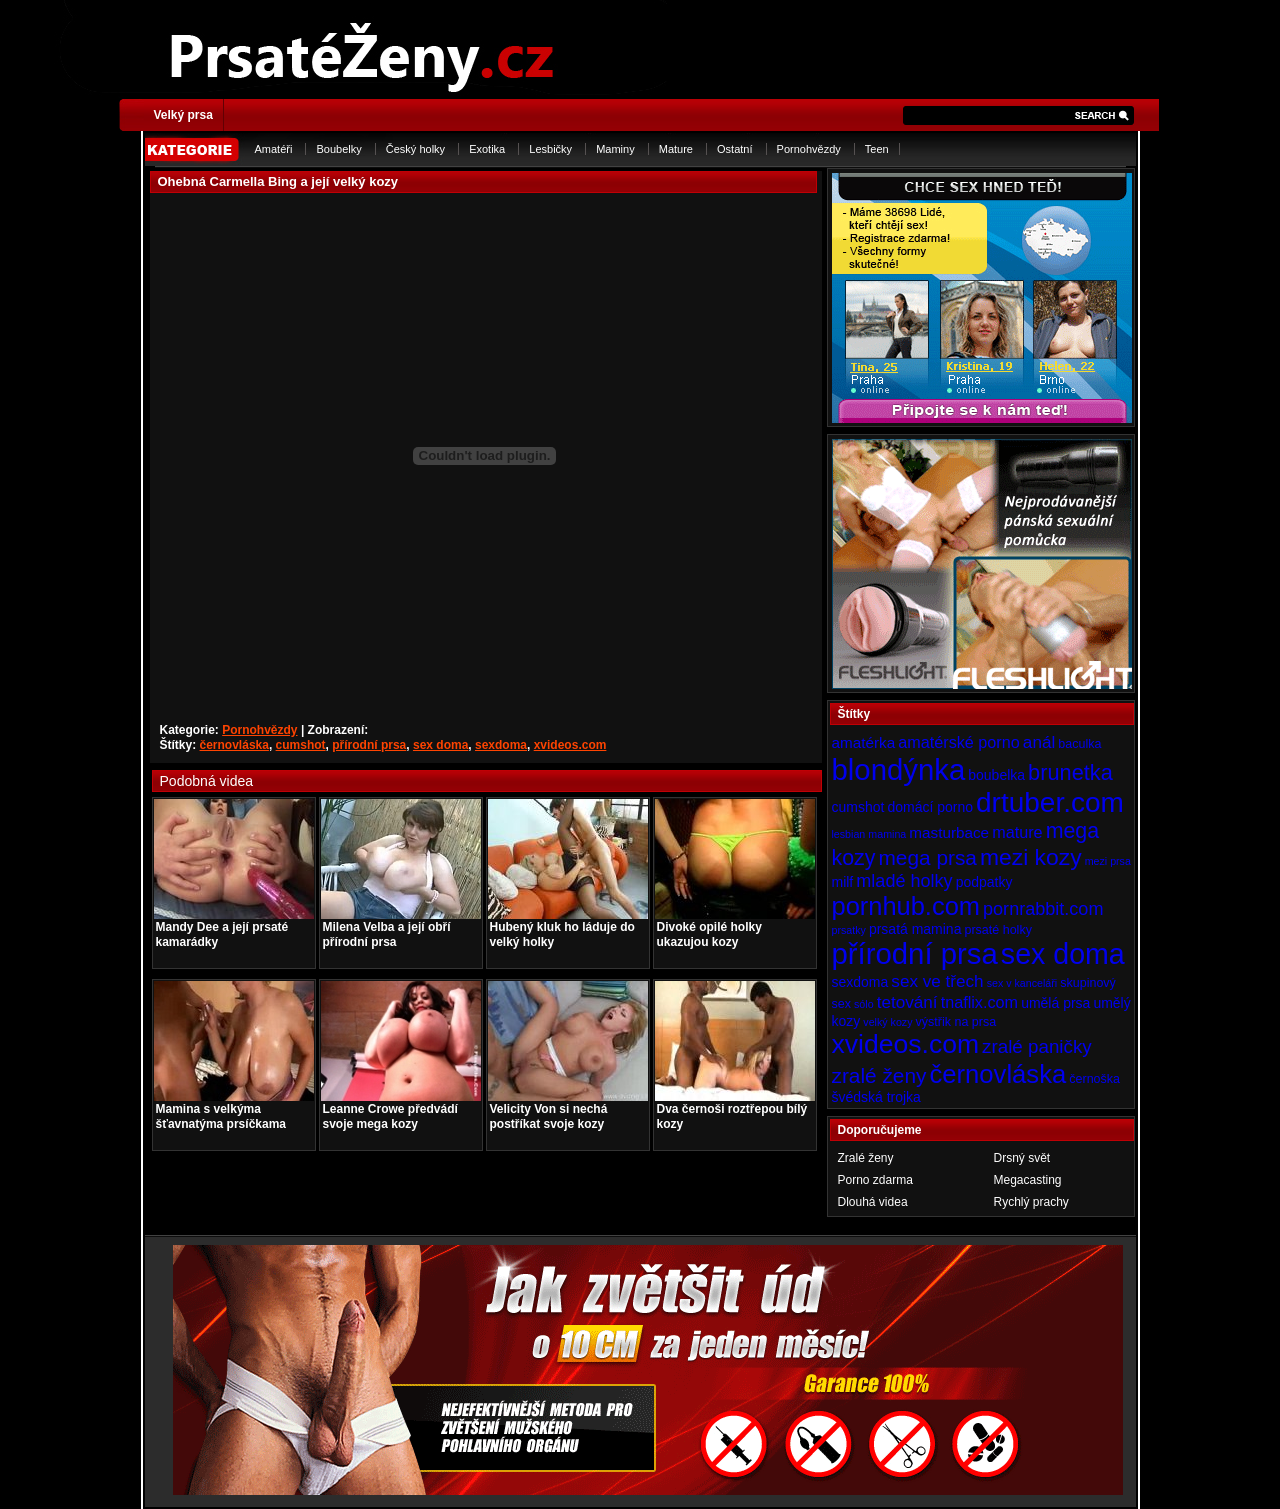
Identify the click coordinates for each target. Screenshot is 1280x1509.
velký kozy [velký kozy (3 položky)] (887, 1022)
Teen (877, 149)
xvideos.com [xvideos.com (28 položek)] (906, 1044)
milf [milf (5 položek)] (843, 882)
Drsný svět (1022, 1158)
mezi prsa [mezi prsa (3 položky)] (1108, 861)
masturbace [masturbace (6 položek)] (949, 832)
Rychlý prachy (1031, 1202)
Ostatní (734, 149)
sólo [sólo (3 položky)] (864, 1004)
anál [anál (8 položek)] (1039, 742)
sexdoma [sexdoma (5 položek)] (860, 982)
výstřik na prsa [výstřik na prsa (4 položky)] (956, 1022)
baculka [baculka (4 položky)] (1079, 744)
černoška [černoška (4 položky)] (1094, 1079)
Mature (676, 149)
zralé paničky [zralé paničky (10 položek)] (1037, 1046)
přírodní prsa (369, 745)
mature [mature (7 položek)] (1017, 832)
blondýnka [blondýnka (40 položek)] (899, 769)
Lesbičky (550, 149)
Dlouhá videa (873, 1202)
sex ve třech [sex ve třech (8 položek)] (937, 981)
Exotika (487, 149)
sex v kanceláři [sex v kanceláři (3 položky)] (1022, 983)
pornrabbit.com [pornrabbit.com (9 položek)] (1043, 909)
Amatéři (274, 149)
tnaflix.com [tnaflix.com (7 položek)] (979, 1002)
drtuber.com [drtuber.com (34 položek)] (1050, 802)
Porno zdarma (875, 1180)
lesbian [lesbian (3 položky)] (849, 834)
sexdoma (501, 745)
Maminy (615, 149)
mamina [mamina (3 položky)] (887, 834)
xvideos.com (570, 745)
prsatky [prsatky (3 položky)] (849, 930)
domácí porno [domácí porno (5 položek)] (930, 807)
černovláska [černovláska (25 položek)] (998, 1074)
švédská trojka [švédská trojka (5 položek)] (876, 1097)
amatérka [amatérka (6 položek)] (864, 742)
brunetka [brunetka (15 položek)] (1070, 772)
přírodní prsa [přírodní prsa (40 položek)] (915, 953)
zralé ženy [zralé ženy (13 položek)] (879, 1075)
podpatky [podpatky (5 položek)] (984, 882)
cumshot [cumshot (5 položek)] (858, 807)
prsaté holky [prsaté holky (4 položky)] (997, 930)
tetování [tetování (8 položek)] (907, 1002)
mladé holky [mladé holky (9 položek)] (904, 881)
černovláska (234, 745)
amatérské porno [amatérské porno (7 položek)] (959, 742)
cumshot (301, 745)
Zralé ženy (866, 1158)
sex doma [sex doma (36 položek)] (1063, 954)
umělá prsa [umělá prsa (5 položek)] (1055, 1003)
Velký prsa (183, 115)
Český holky (415, 149)
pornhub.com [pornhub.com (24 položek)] (906, 906)
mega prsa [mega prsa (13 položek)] (928, 857)
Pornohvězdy (809, 149)
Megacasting (1028, 1180)
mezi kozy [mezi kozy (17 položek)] (1031, 857)
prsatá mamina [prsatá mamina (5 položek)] (915, 929)
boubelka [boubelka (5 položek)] (996, 775)
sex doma (440, 745)
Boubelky (338, 149)
